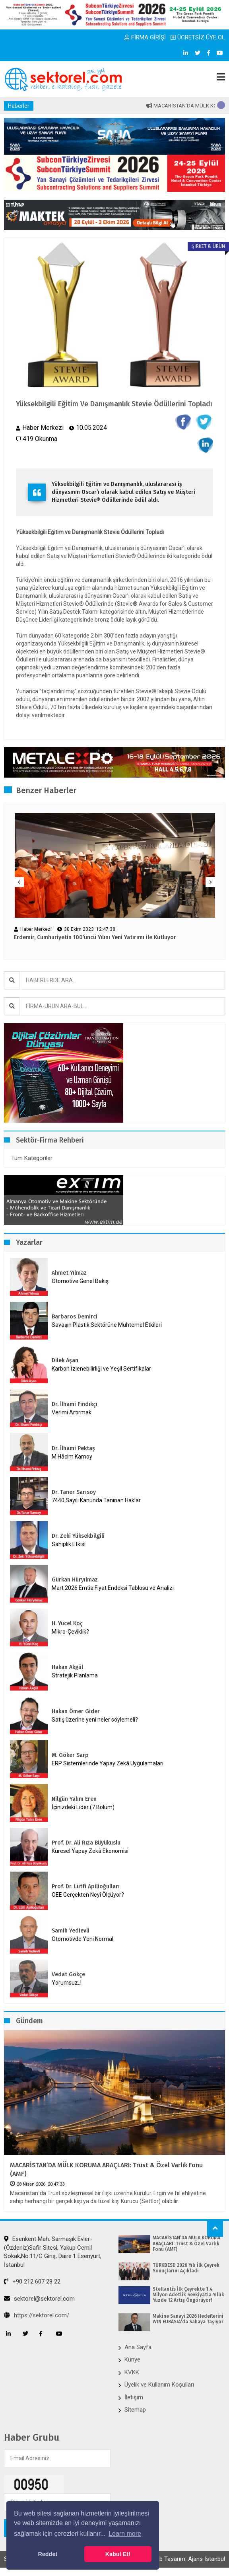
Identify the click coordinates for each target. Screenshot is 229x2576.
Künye (132, 2359)
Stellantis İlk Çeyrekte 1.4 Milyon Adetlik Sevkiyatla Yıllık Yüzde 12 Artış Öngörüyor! (188, 2294)
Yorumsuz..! (67, 1982)
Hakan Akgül (67, 1667)
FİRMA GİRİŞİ (145, 37)
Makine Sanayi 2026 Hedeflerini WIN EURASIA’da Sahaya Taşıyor (188, 2318)
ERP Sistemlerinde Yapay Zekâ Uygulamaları (107, 1763)
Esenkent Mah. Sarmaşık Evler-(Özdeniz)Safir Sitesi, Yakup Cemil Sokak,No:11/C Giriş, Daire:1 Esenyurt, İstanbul (52, 2251)
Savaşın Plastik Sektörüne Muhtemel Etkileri (107, 1325)
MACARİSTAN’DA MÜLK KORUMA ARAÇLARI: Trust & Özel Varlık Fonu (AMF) (106, 2169)
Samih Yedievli (70, 1930)
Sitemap (135, 2409)
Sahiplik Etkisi (68, 1544)
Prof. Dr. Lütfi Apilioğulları (86, 1886)
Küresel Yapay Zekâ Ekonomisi (90, 1851)
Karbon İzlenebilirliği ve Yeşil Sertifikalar (101, 1368)
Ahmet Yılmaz (69, 1272)
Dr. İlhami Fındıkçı (74, 1404)
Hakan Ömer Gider (76, 1711)
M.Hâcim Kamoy (72, 1456)
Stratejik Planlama (75, 1675)
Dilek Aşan (65, 1360)
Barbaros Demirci (74, 1316)
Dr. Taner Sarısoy (74, 1492)
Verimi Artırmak (71, 1412)
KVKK (131, 2372)
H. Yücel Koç (67, 1623)
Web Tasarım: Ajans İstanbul (188, 2558)
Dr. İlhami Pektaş (73, 1448)
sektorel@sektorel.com (39, 2298)
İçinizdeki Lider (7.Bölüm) (83, 1807)
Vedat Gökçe (68, 1974)
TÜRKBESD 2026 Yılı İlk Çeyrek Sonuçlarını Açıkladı (186, 2268)
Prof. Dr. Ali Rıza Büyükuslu (86, 1842)
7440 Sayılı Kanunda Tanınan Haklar (96, 1500)
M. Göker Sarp (70, 1755)
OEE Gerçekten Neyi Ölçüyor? (88, 1895)
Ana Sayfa (137, 2347)
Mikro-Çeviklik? (70, 1631)
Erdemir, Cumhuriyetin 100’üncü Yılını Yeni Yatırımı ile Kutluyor (95, 937)
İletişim (133, 2397)
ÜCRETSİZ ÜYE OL (198, 37)
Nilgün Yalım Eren (74, 1799)
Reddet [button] (47, 2554)
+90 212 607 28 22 (32, 2281)
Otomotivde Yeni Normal (82, 1939)
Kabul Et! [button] (117, 2554)
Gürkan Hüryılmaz (75, 1579)
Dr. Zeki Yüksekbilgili (78, 1536)
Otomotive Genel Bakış (80, 1281)
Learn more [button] (125, 2533)
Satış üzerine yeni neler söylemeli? (95, 1719)
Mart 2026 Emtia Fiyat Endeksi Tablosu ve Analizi (113, 1588)
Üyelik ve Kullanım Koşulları (159, 2384)
